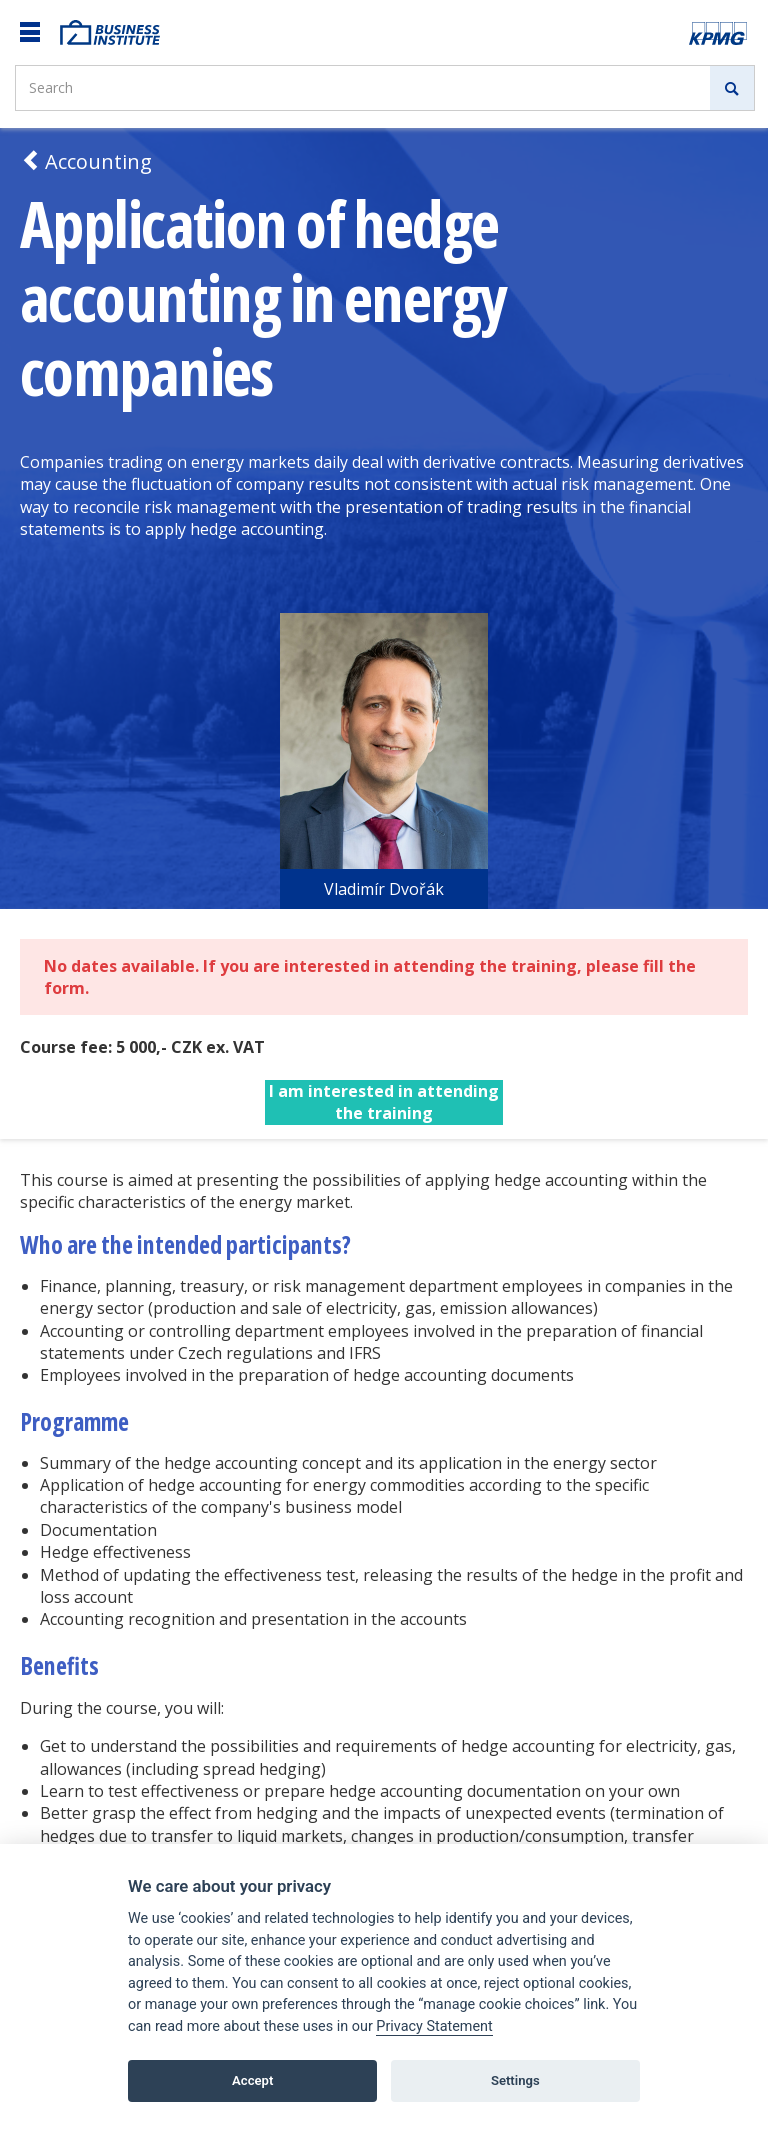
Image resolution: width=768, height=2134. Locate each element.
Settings (515, 2080)
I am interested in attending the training (384, 1102)
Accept (252, 2080)
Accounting (86, 161)
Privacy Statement (434, 2026)
